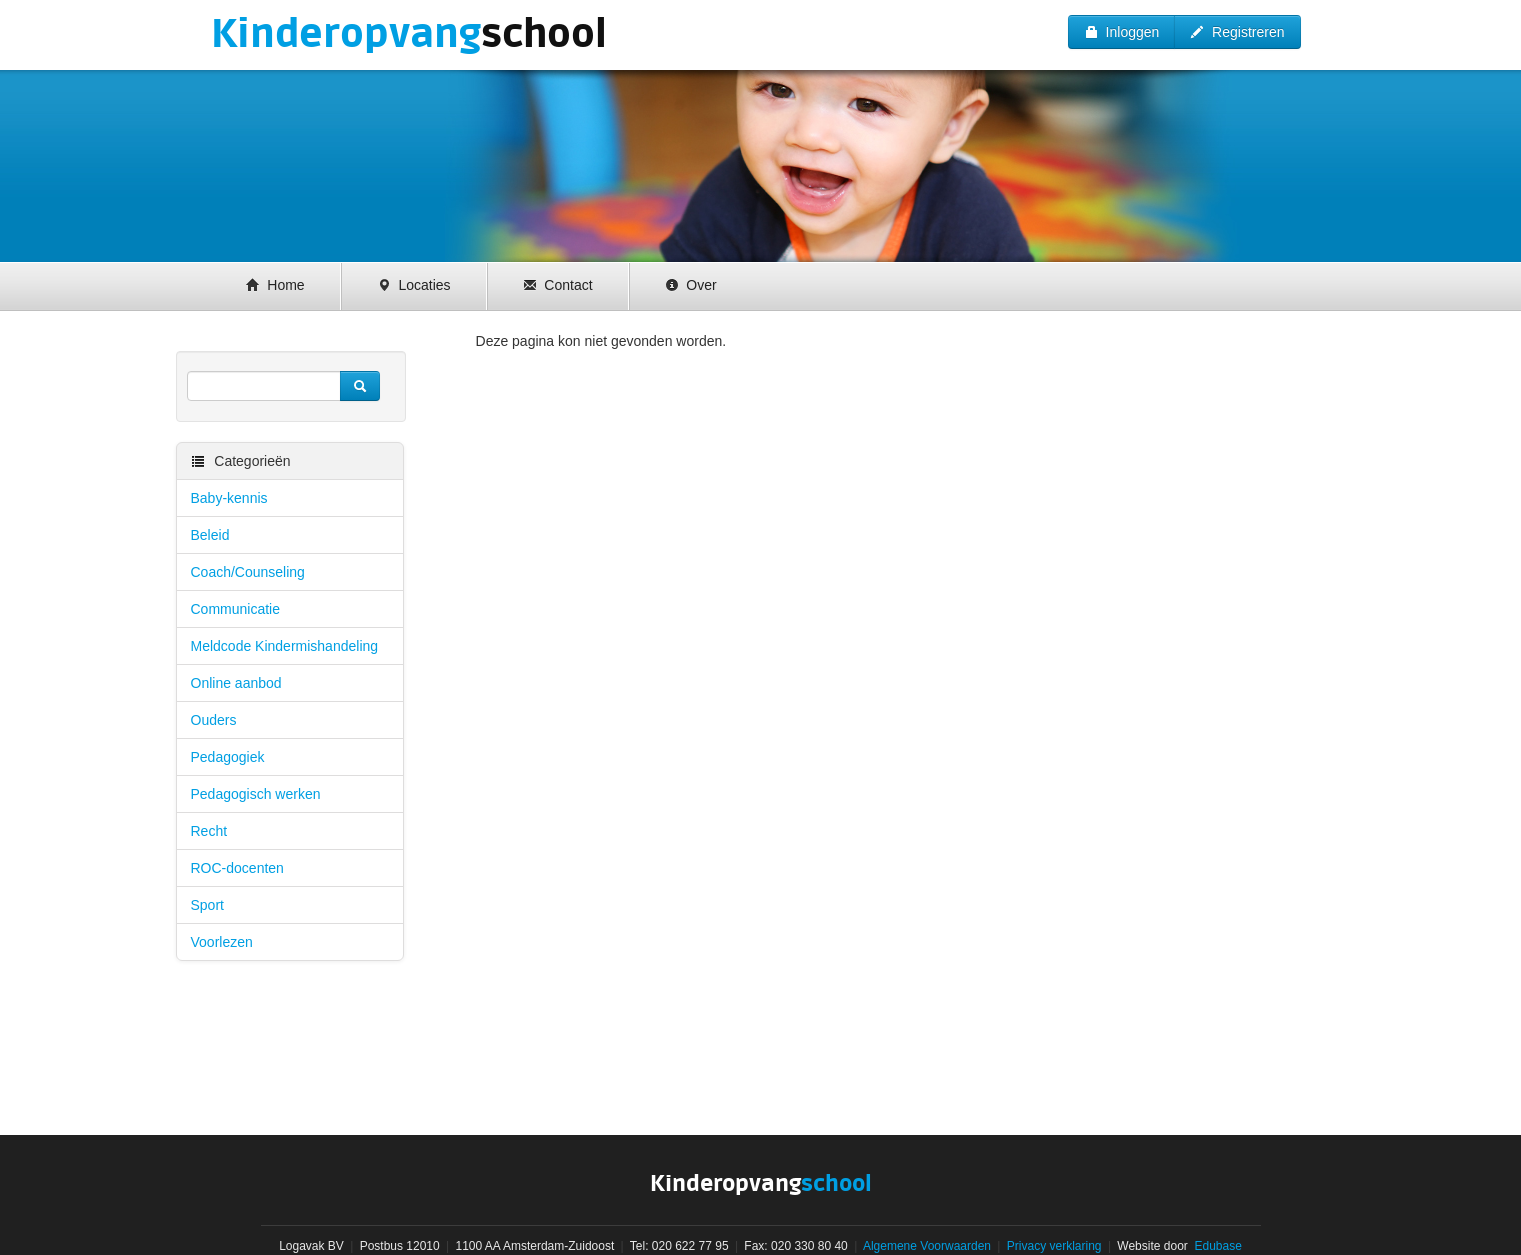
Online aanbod (236, 683)
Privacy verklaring (1054, 1246)
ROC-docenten (237, 868)
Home (275, 285)
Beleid (210, 535)
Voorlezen (222, 942)
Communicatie (235, 609)
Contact (558, 285)
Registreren (1237, 32)
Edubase (1216, 1246)
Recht (209, 831)
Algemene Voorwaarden (927, 1246)
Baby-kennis (229, 498)
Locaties (414, 285)
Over (691, 285)
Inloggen (1122, 32)
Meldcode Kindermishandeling (285, 646)
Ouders (214, 720)
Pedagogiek (228, 757)
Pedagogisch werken (256, 794)
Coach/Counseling (248, 572)
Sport (207, 905)
